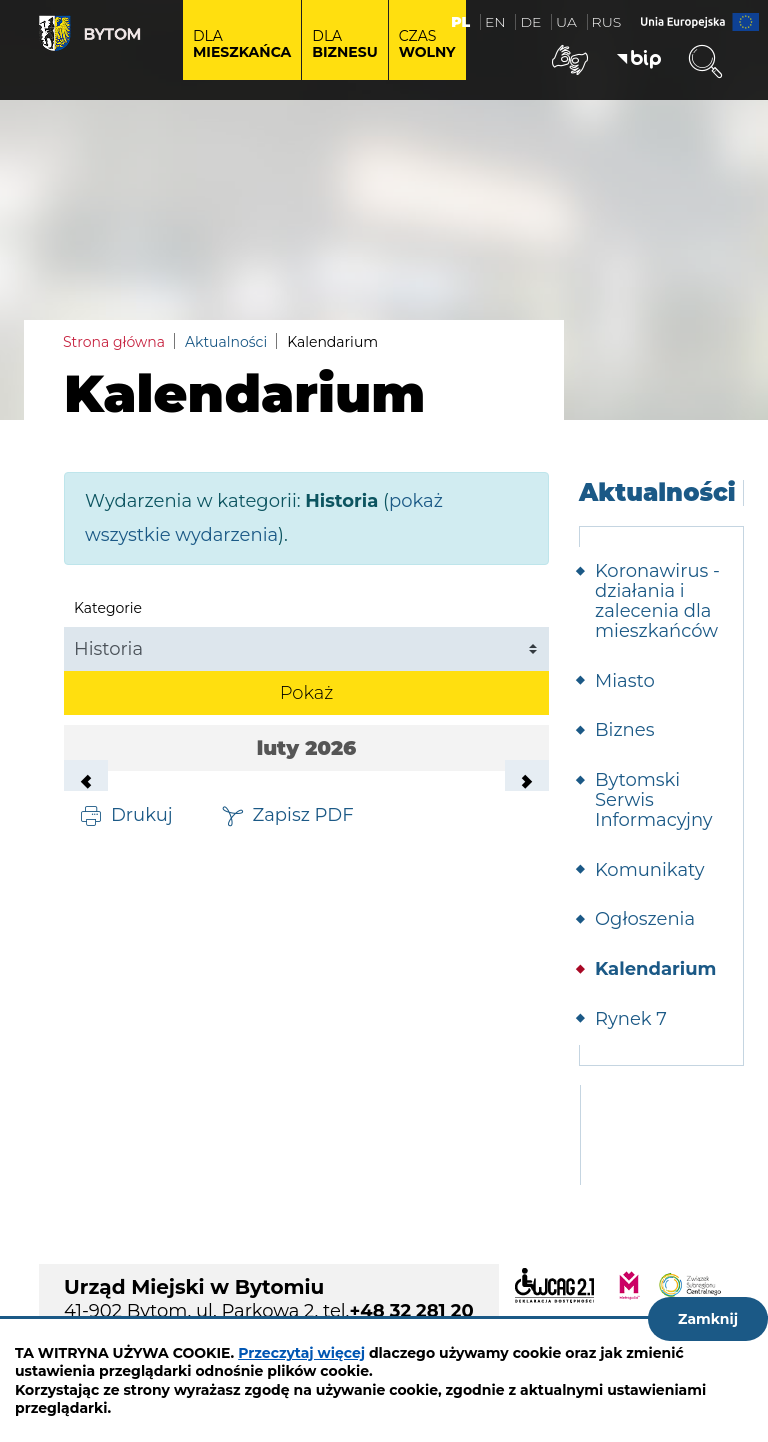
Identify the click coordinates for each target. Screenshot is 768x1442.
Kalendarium (655, 969)
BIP (639, 60)
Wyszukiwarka (705, 62)
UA (566, 22)
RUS (607, 22)
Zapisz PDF (303, 814)
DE (530, 22)
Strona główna (114, 342)
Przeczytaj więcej (301, 1353)
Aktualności (226, 342)
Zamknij (708, 1319)
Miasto (625, 681)
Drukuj (142, 814)
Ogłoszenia (645, 919)
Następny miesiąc (527, 782)
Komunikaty (649, 870)
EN (495, 22)
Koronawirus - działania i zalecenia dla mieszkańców (657, 600)
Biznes (624, 730)
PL (460, 22)
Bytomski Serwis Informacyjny (654, 800)
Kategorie (108, 608)
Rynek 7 (631, 1019)
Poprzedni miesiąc (86, 782)
